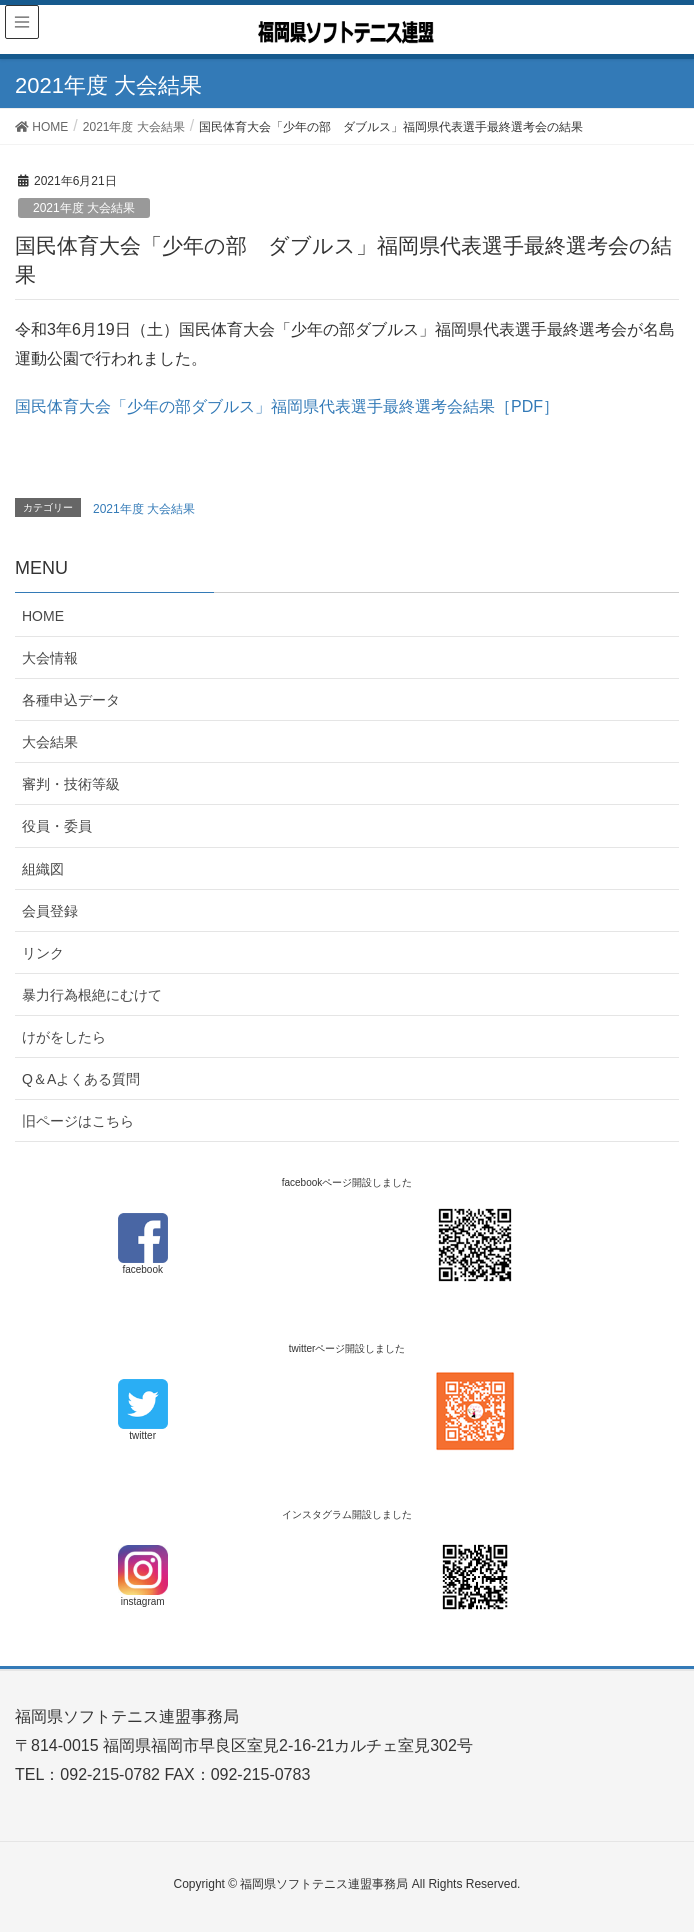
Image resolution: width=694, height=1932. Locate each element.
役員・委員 (57, 826)
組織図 (43, 869)
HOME (43, 616)
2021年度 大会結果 (84, 208)
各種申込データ (71, 700)
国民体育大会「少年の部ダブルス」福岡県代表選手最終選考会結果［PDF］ (287, 406)
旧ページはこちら (78, 1121)
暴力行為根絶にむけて (92, 995)
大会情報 (50, 658)
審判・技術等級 (71, 784)
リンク (43, 953)
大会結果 (50, 742)
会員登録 (50, 911)
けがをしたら (64, 1037)
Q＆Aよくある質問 (81, 1079)
